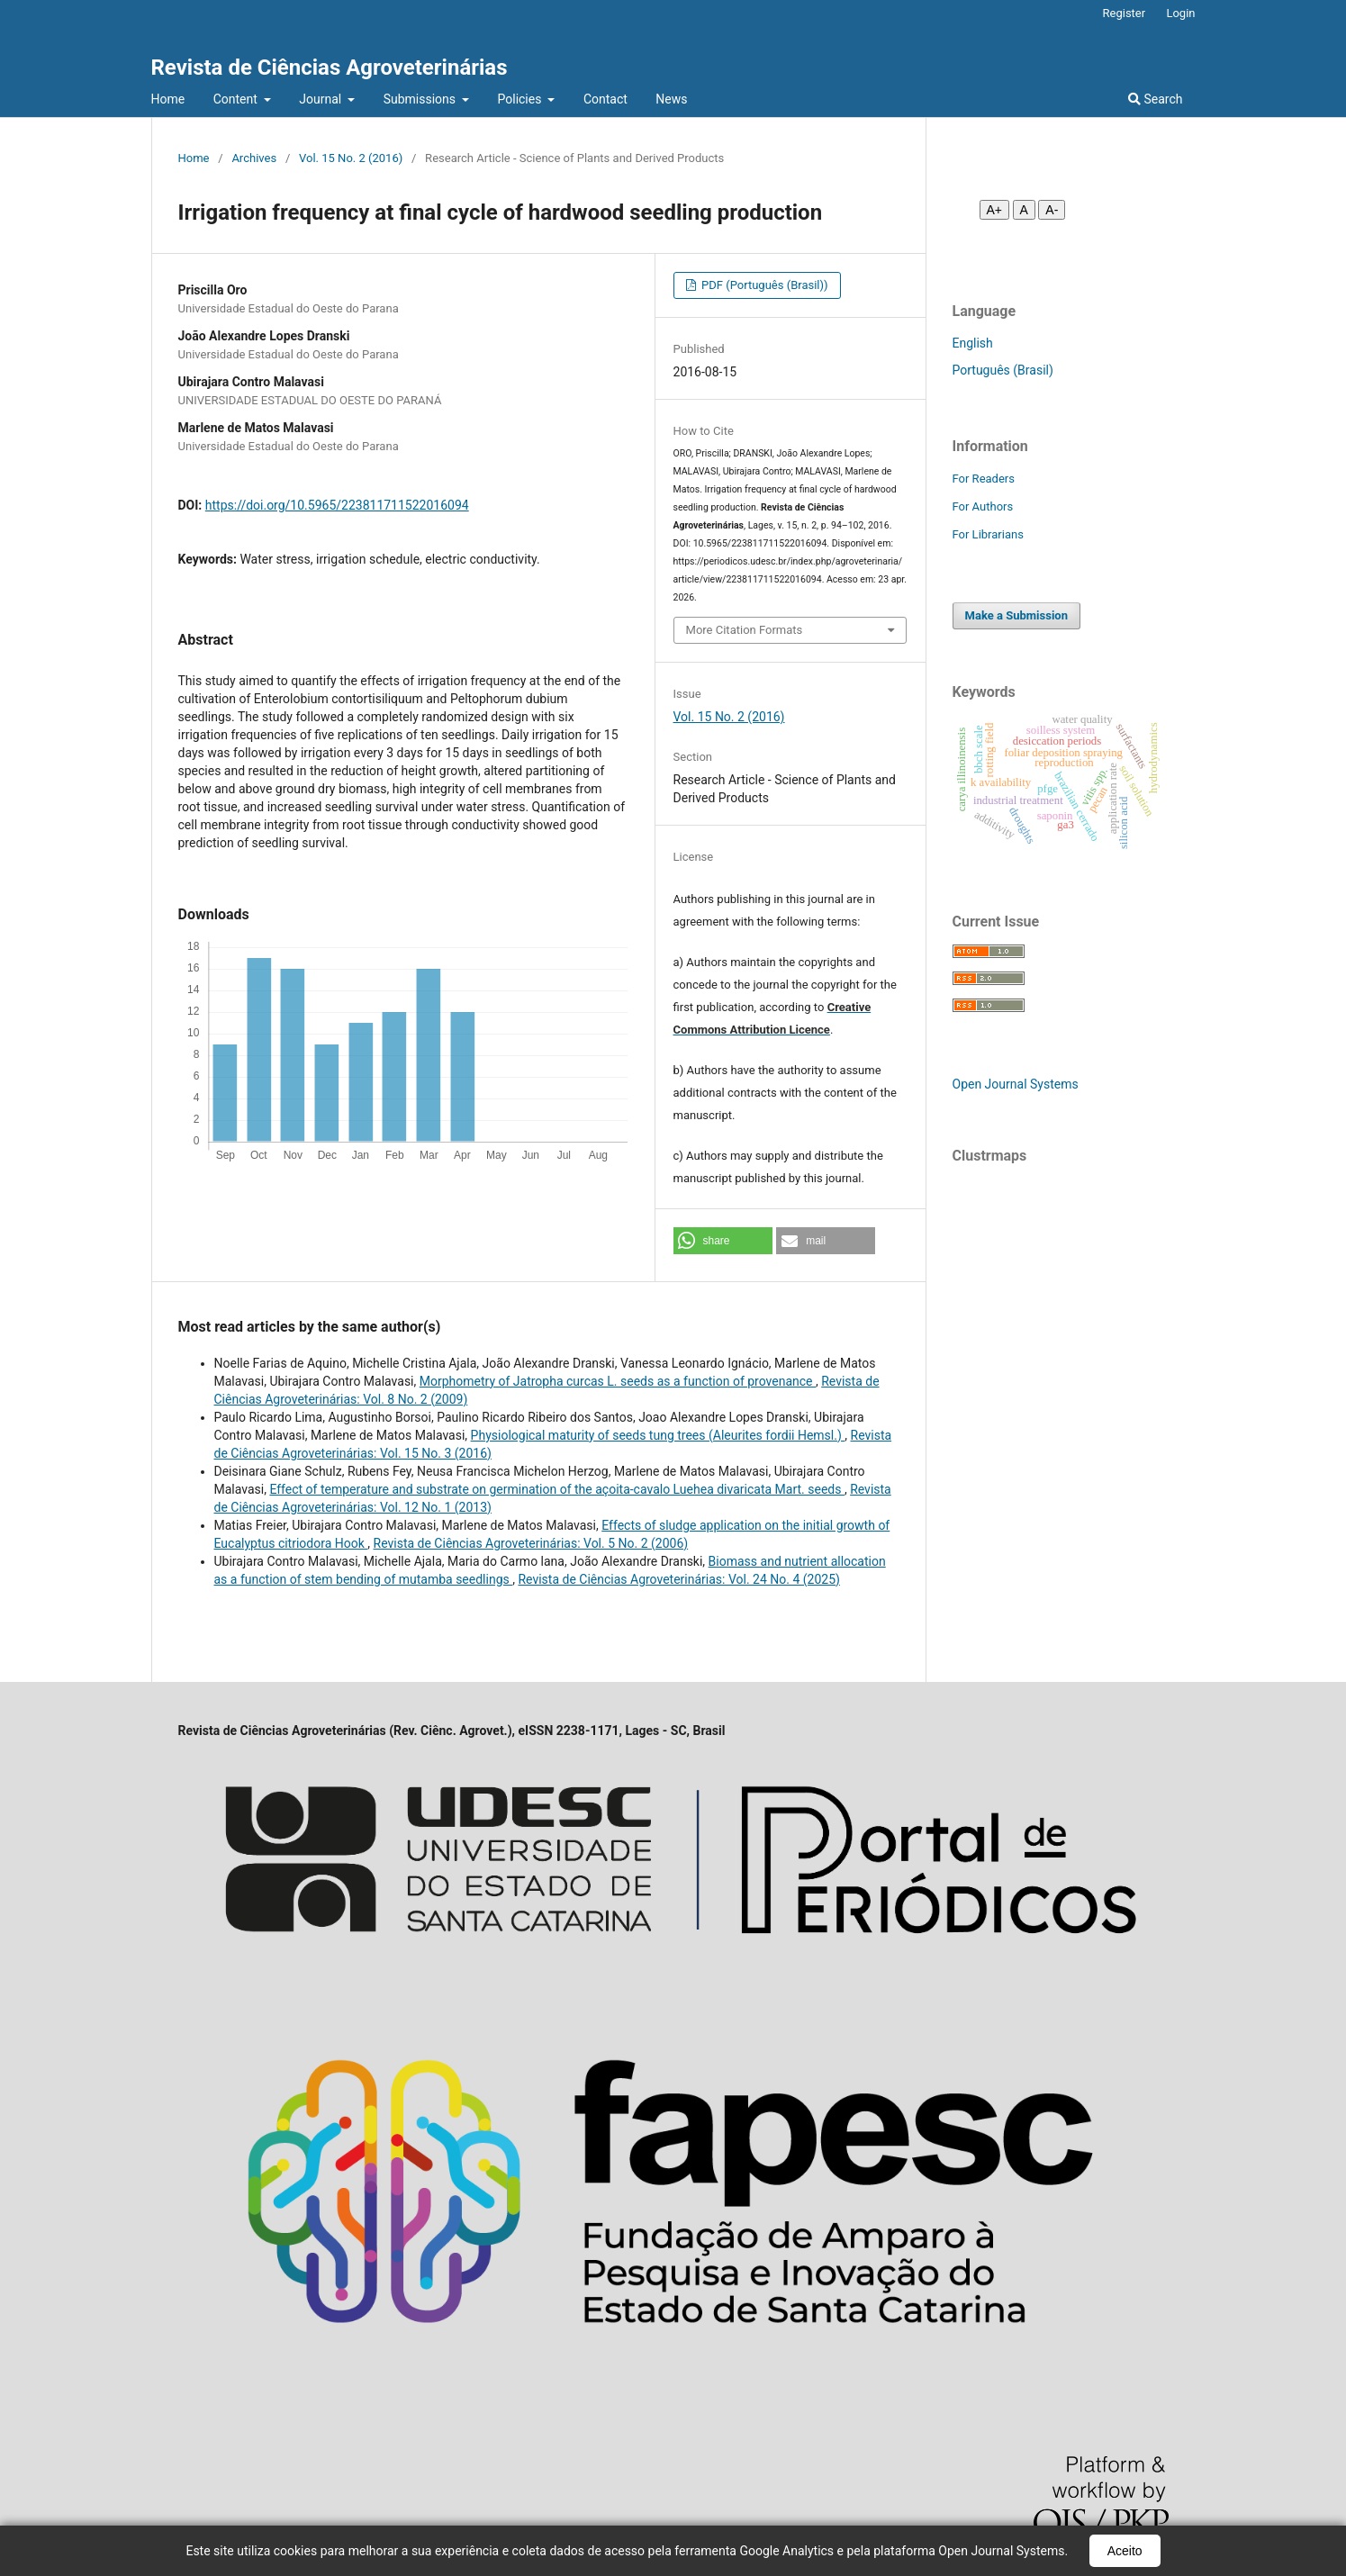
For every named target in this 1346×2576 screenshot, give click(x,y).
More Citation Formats (744, 630)
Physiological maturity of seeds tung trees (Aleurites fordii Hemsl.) (658, 1435)
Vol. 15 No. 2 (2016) (350, 158)
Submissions (421, 99)
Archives (253, 158)
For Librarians (988, 534)
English (973, 343)
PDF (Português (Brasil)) (763, 285)
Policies (521, 99)
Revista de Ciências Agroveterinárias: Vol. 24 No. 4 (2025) (678, 1579)
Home (168, 99)
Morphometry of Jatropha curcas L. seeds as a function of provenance (618, 1381)
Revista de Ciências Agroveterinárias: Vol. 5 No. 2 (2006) (531, 1543)
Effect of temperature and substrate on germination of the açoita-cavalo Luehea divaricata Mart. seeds (557, 1489)
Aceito (1125, 2551)
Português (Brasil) (1003, 370)
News (671, 99)
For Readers (984, 478)
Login (1180, 13)
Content (237, 99)
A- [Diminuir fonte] (1051, 210)
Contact (605, 99)
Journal (321, 99)
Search (1155, 99)
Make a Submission (1016, 615)
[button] (722, 1240)
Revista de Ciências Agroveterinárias (329, 67)
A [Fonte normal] (1024, 210)
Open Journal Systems (1016, 1084)
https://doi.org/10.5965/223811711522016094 (337, 505)
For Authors (983, 506)
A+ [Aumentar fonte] (995, 210)
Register (1124, 13)
